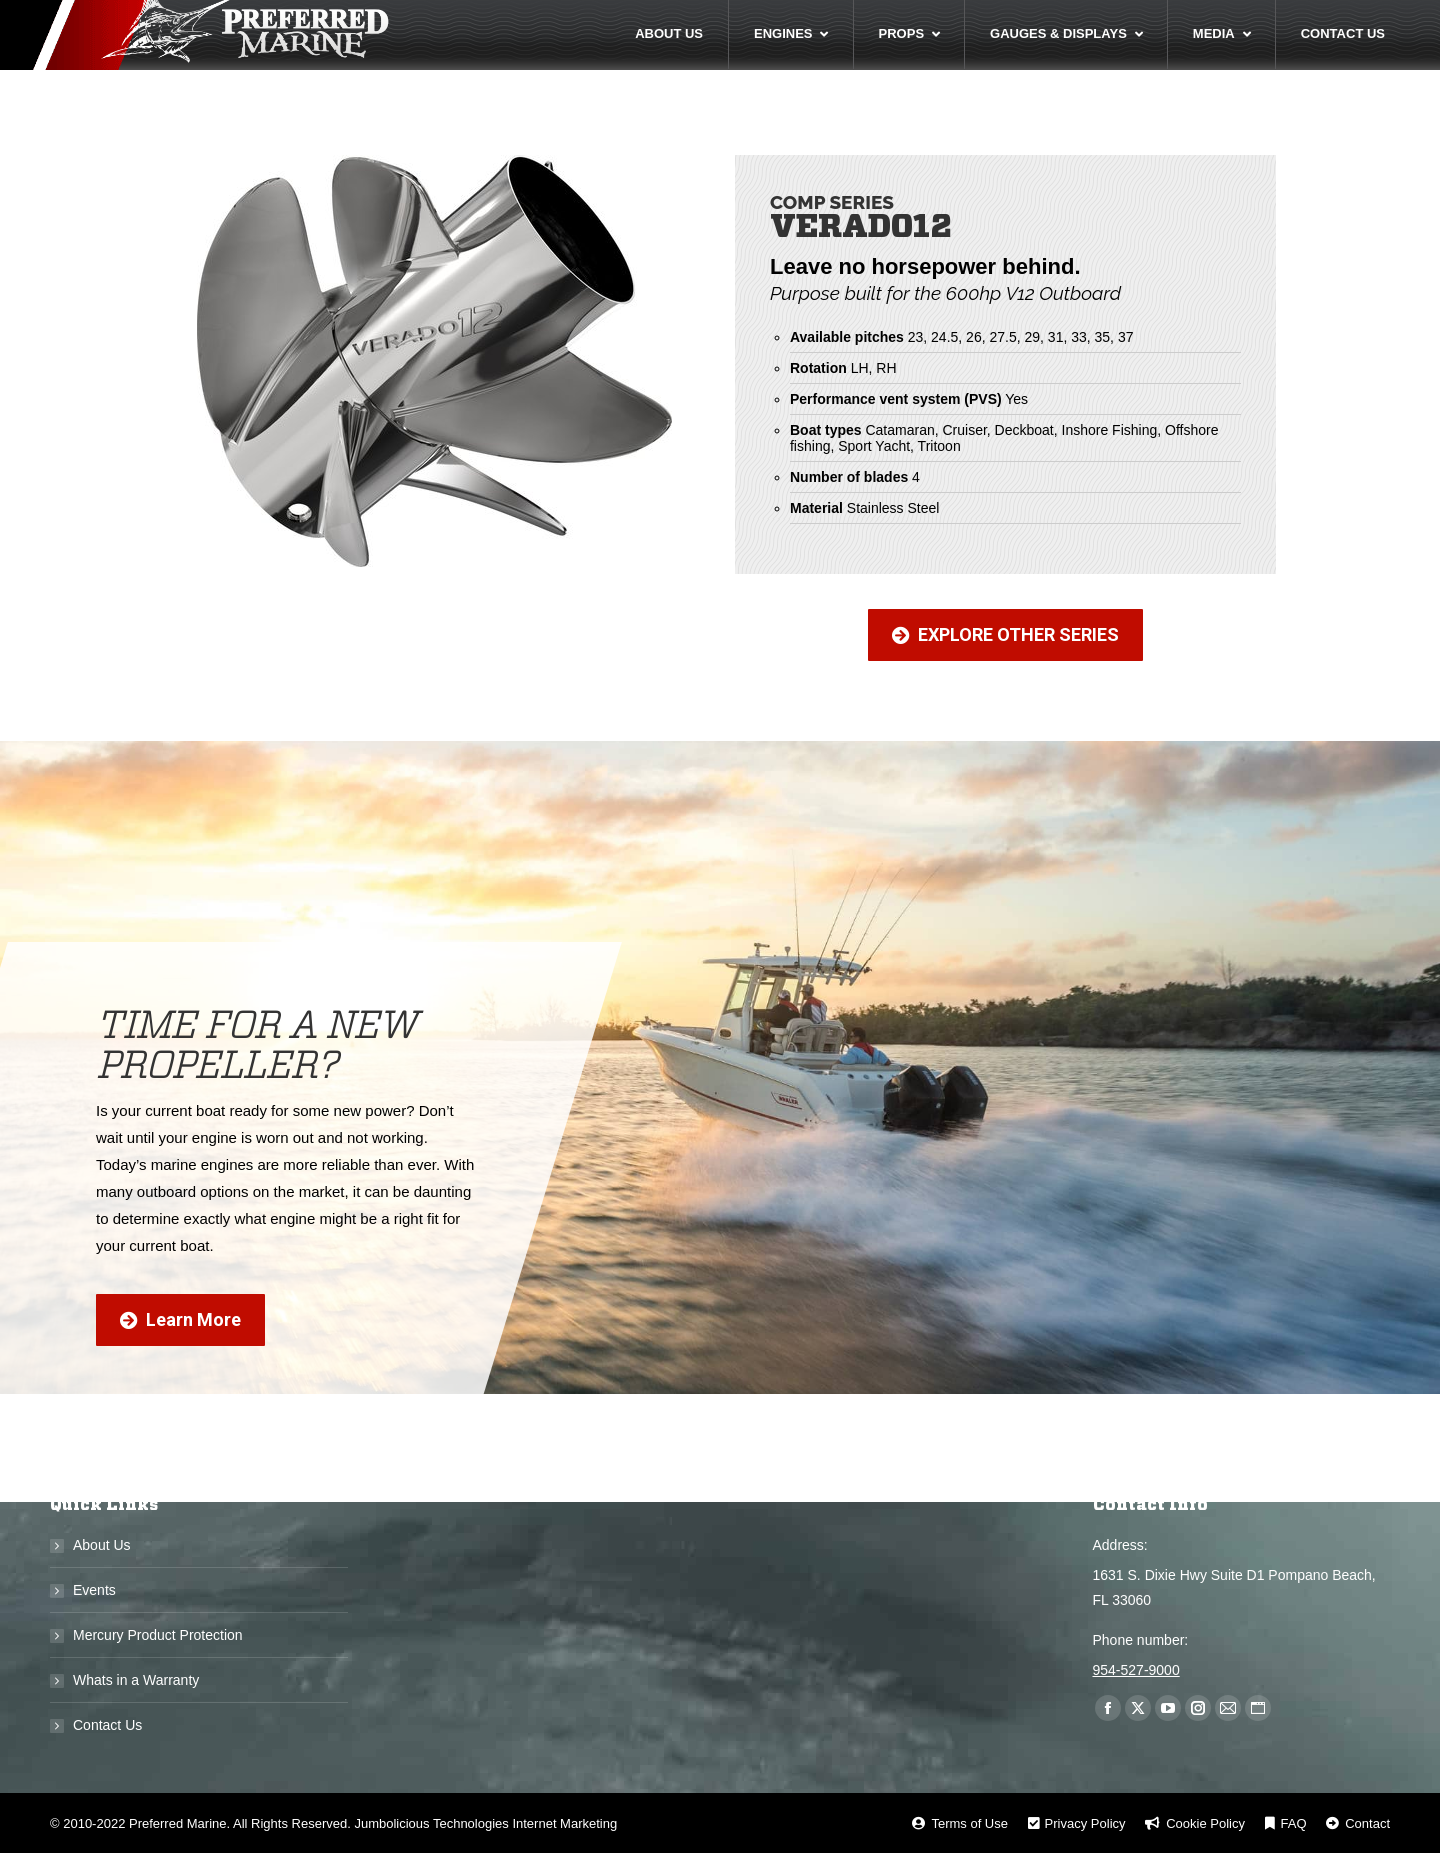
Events (94, 1590)
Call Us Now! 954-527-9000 (1243, 19)
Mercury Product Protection (158, 1635)
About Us (102, 1545)
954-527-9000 (1136, 1670)
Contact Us (107, 1725)
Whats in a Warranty (136, 1680)
